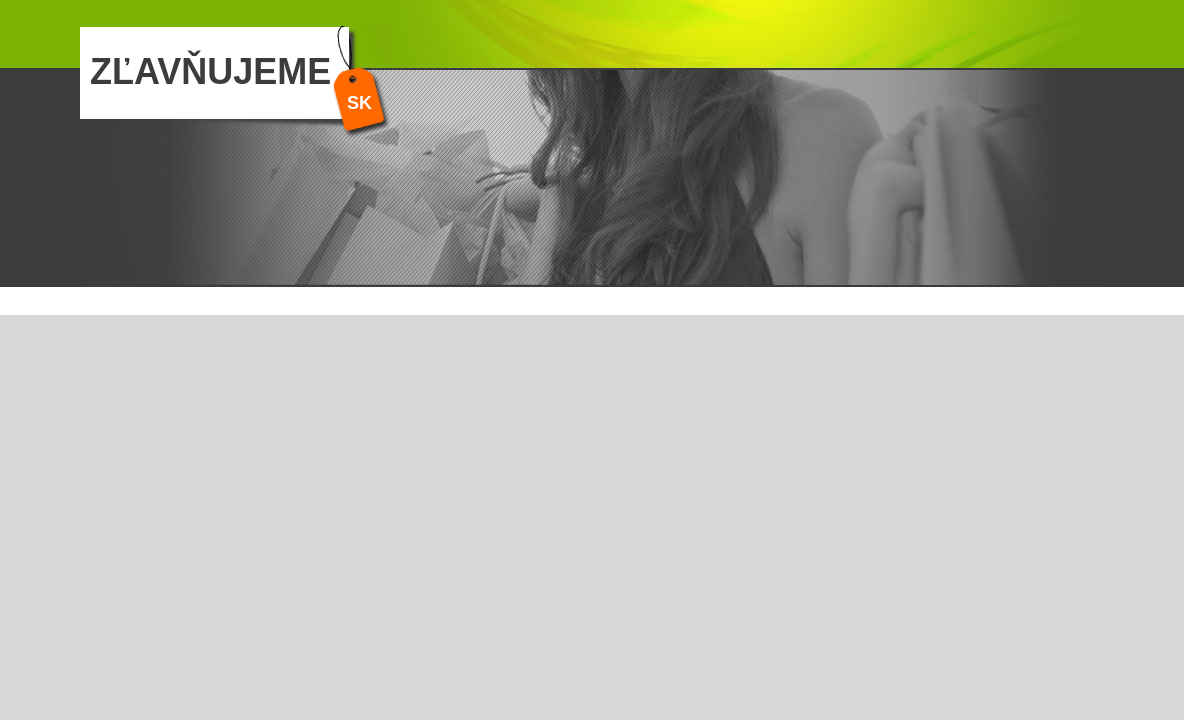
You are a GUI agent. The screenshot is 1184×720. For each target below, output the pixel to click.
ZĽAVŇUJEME (210, 71)
